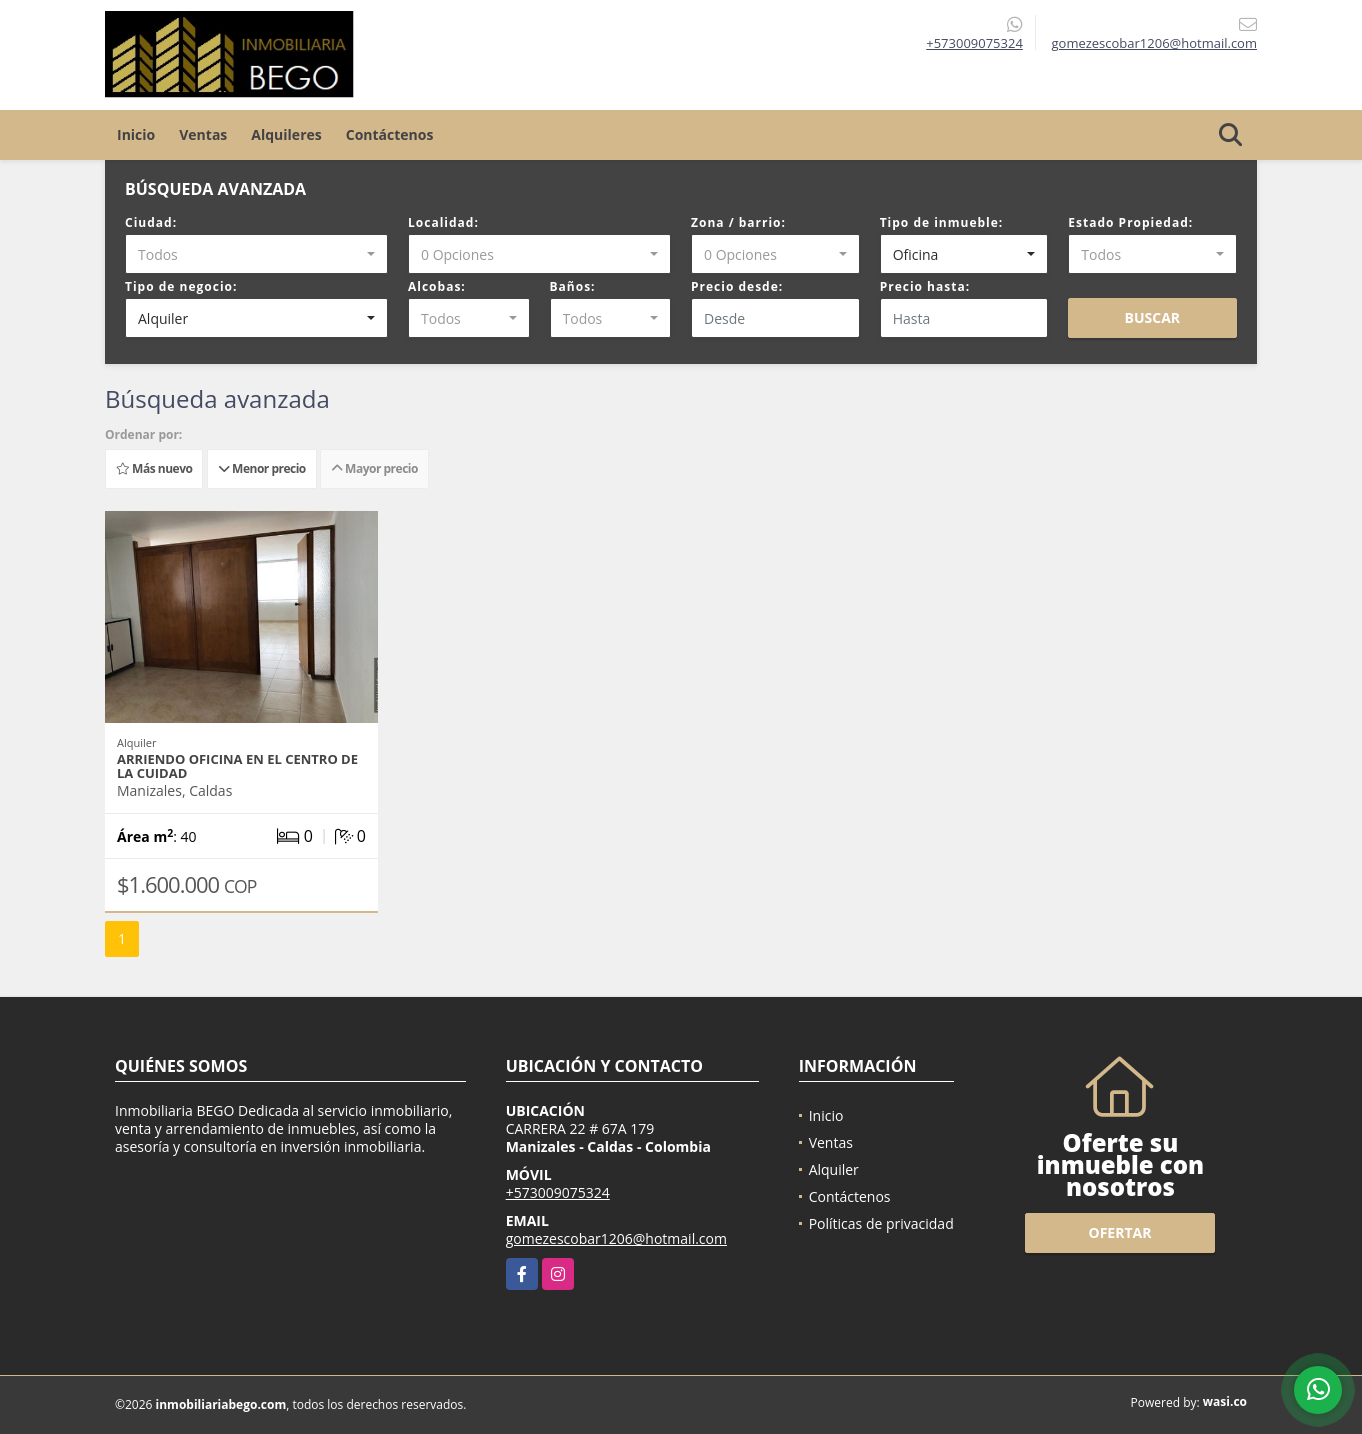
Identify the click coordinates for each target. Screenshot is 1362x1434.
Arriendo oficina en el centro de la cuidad (237, 766)
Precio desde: (737, 286)
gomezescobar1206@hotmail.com (616, 1238)
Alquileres (286, 134)
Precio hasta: (925, 286)
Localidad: (443, 222)
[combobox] (256, 254)
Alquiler (834, 1169)
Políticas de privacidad (881, 1223)
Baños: (573, 286)
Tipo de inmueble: (942, 222)
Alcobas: (437, 286)
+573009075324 (974, 43)
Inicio (136, 134)
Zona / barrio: (738, 222)
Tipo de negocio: (181, 286)
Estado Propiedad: (1130, 222)
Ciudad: (151, 222)
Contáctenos (390, 134)
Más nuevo (154, 468)
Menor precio (262, 468)
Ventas (203, 134)
